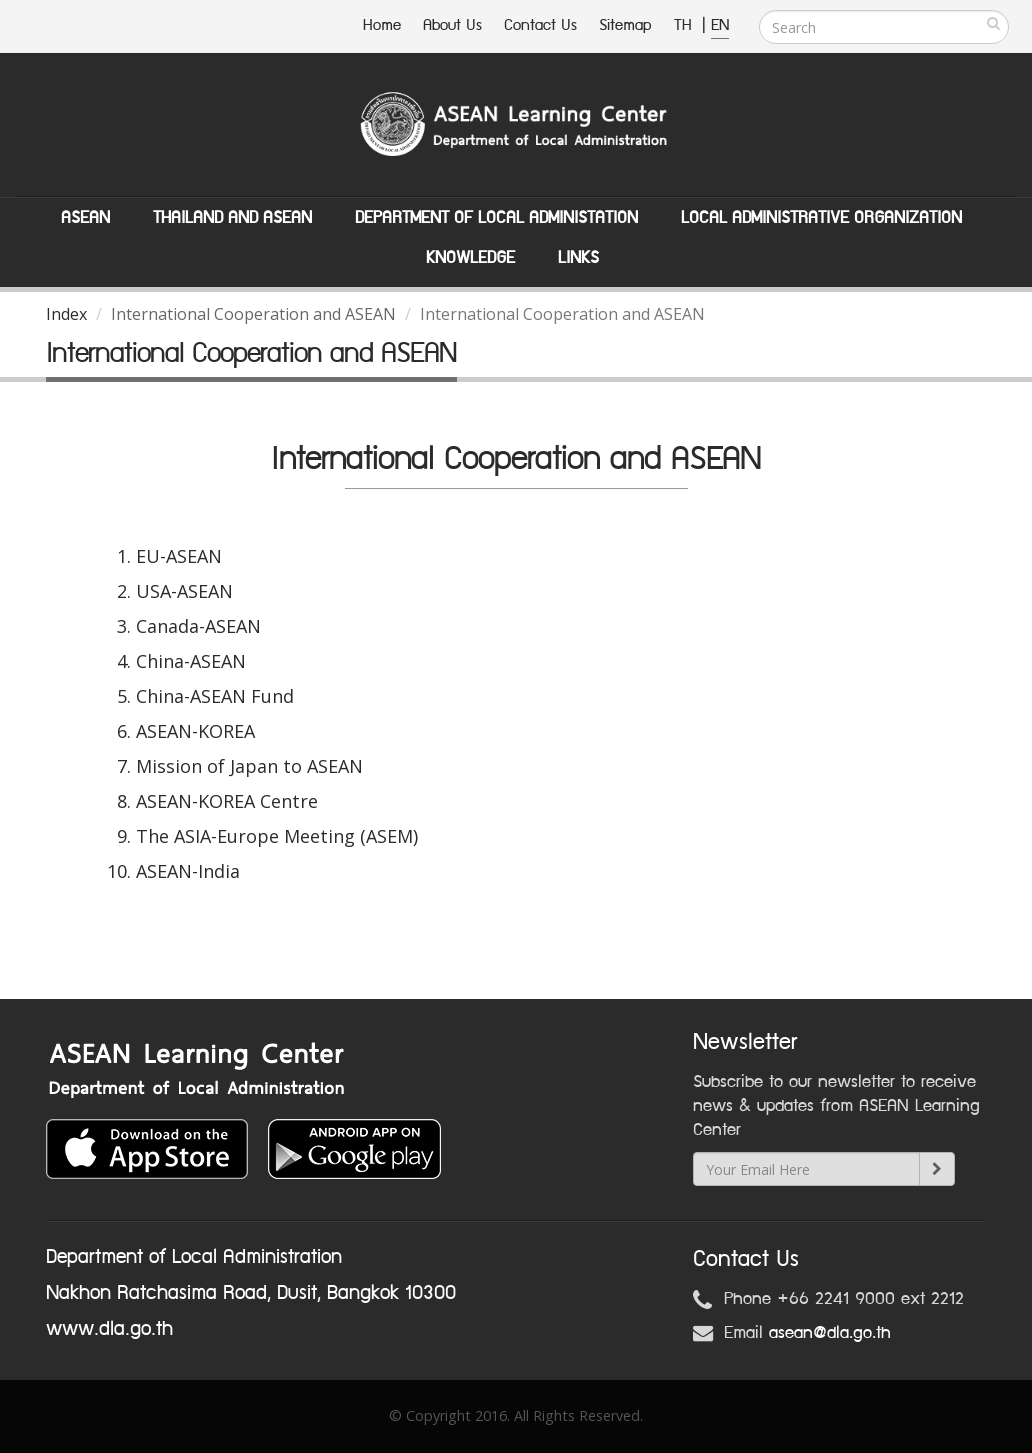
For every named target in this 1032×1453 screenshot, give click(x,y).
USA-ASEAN (184, 591)
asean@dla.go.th (830, 1333)
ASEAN (85, 218)
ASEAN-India (188, 871)
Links (578, 258)
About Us (452, 25)
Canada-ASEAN (198, 626)
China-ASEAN (191, 661)
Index (66, 314)
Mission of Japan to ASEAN (249, 766)
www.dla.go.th (109, 1329)
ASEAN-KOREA (195, 731)
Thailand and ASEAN (232, 218)
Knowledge (470, 258)
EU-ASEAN (179, 556)
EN (720, 25)
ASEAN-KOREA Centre (227, 801)
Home (382, 25)
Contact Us (540, 25)
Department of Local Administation (496, 218)
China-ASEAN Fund (215, 696)
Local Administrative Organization (821, 218)
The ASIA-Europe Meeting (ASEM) (277, 836)
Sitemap (625, 25)
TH (685, 25)
